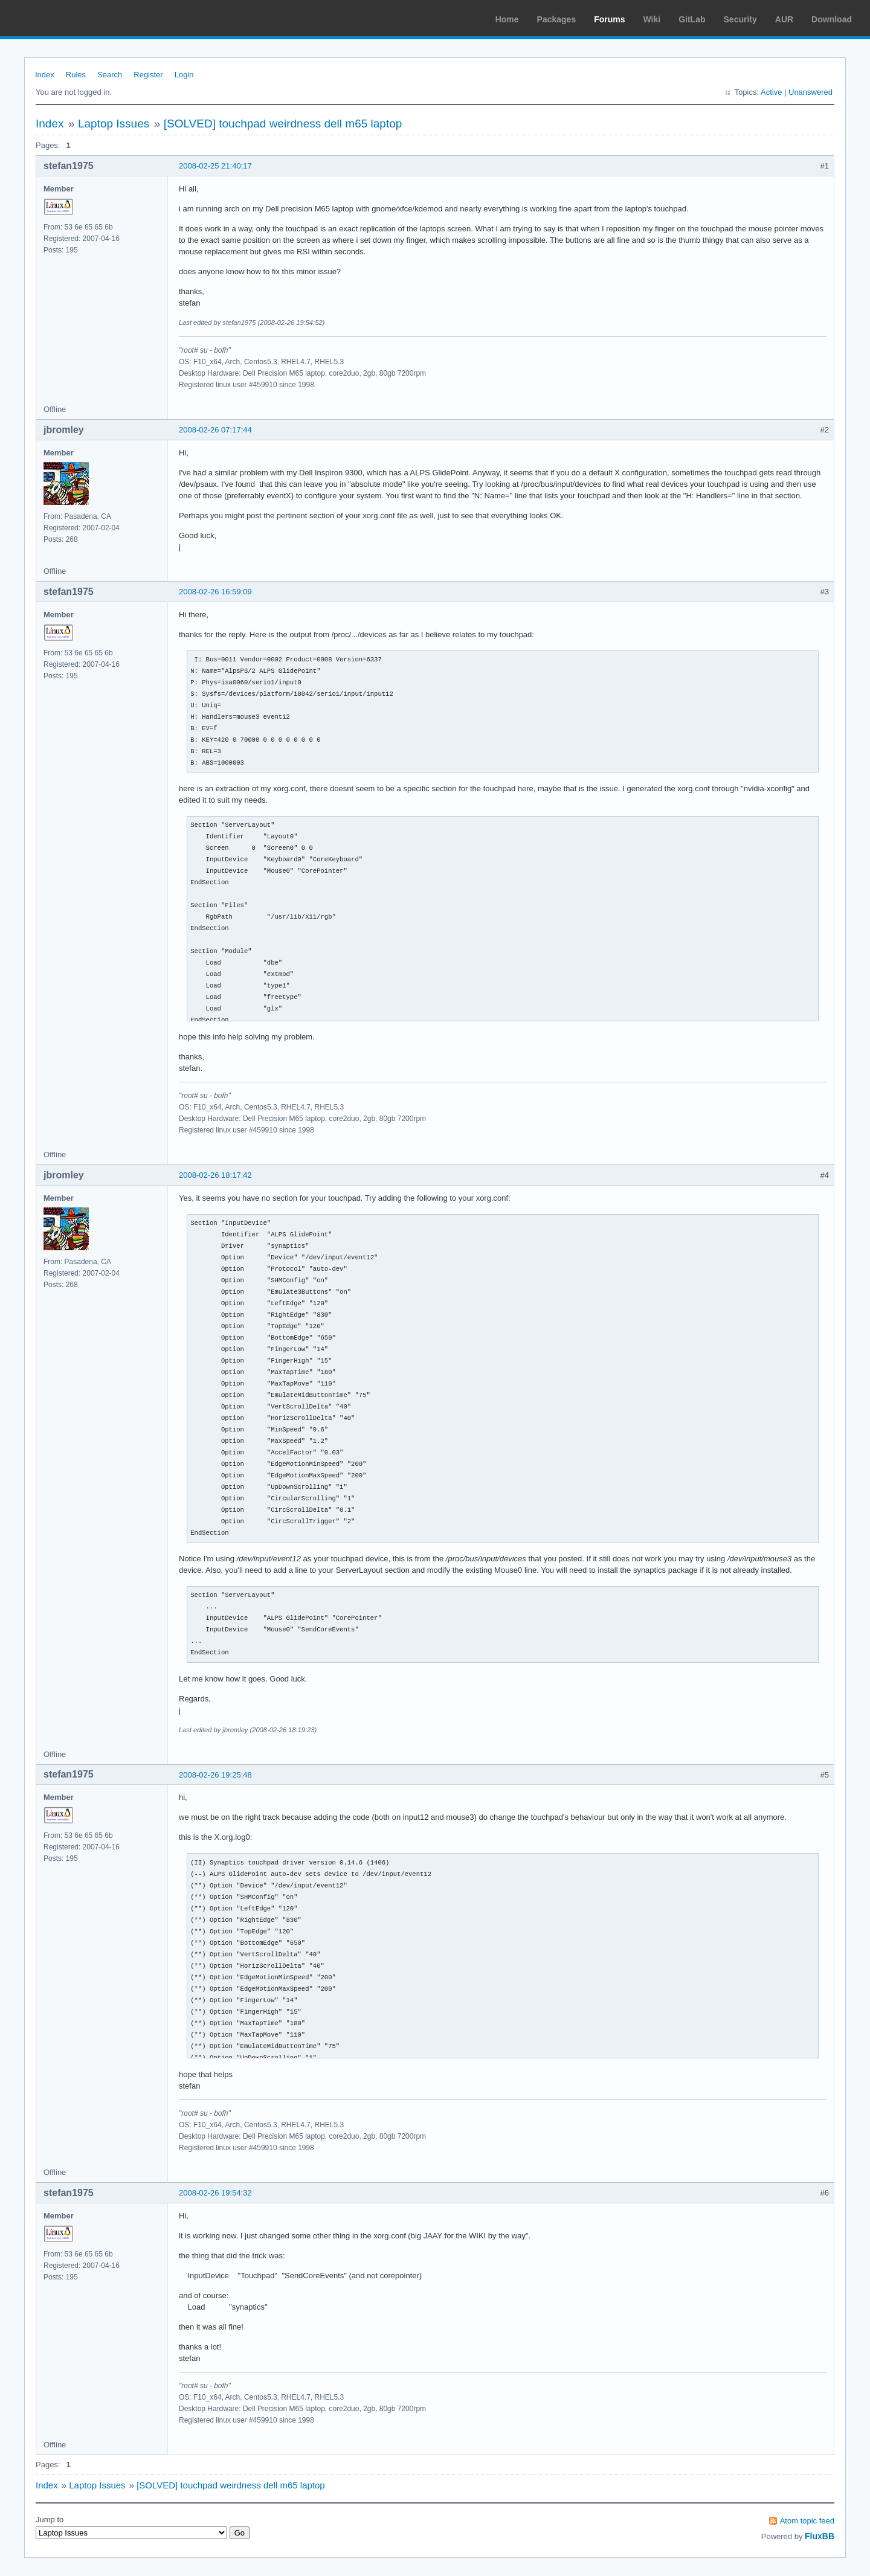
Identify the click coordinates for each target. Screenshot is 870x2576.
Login (184, 74)
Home (507, 19)
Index (44, 74)
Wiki (652, 19)
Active (771, 92)
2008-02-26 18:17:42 (215, 1175)
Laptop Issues (113, 123)
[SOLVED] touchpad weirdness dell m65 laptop (283, 123)
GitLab (691, 19)
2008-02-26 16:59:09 (215, 591)
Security (740, 19)
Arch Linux (66, 18)
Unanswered (810, 92)
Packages (556, 19)
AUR (784, 19)
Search (109, 74)
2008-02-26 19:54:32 (215, 2192)
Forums (609, 19)
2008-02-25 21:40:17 (215, 165)
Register (148, 74)
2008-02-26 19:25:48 (215, 1774)
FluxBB (819, 2536)
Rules (76, 74)
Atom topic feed (807, 2520)
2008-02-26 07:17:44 (215, 429)
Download (831, 19)
